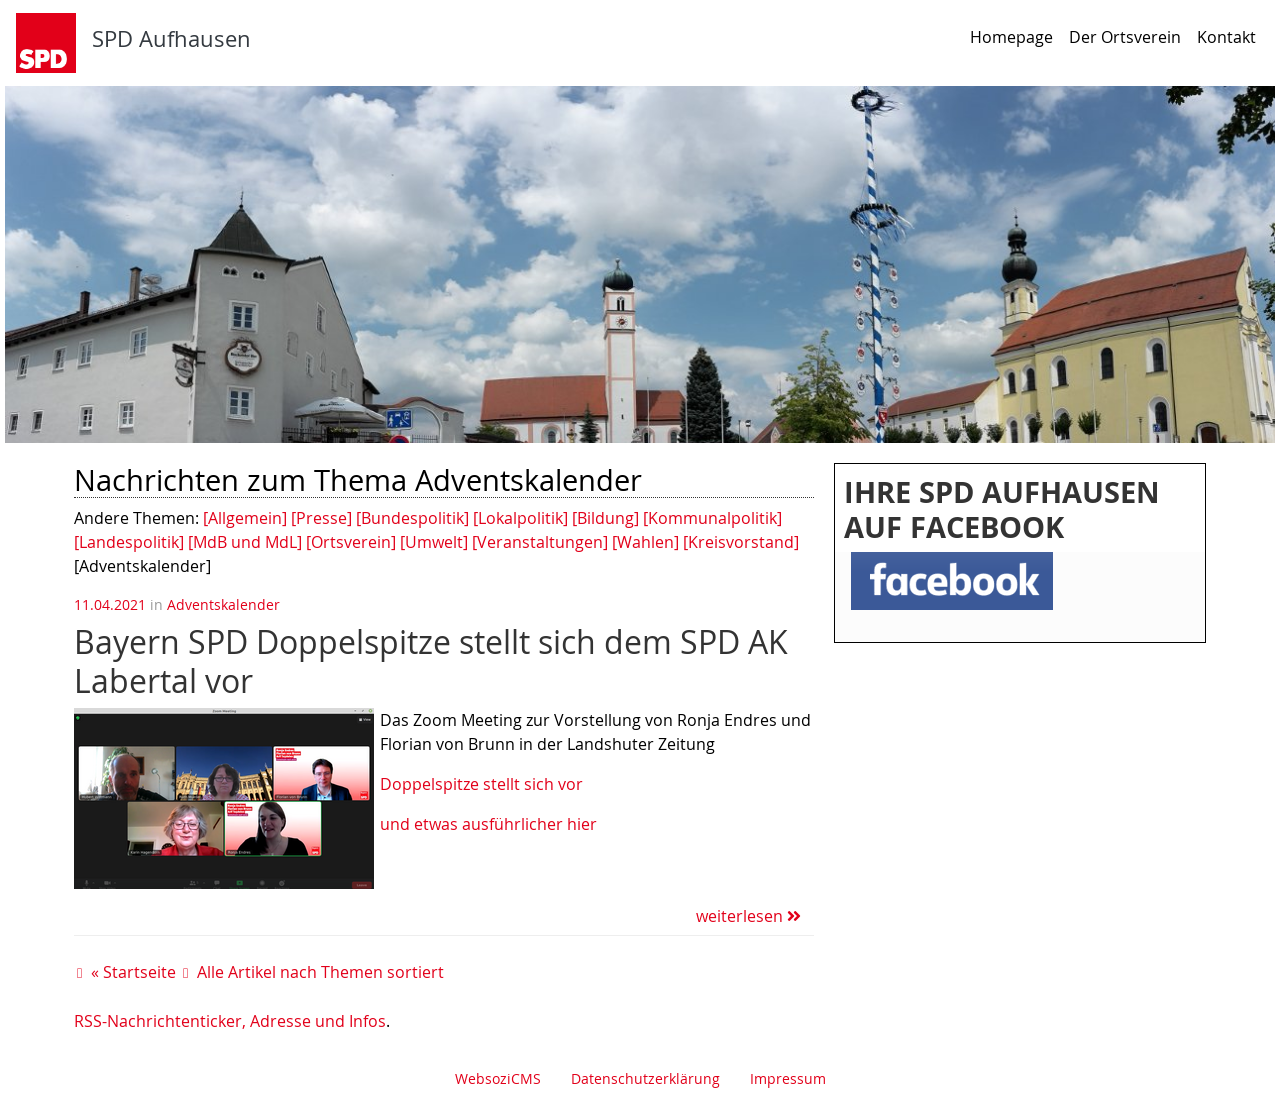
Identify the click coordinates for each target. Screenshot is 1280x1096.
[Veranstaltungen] (540, 542)
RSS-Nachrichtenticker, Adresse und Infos (230, 1021)
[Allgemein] (245, 518)
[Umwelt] (434, 542)
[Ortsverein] (351, 542)
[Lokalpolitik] (520, 518)
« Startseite (133, 972)
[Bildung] (605, 518)
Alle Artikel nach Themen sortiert (320, 972)
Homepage (1011, 37)
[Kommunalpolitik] (712, 518)
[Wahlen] (645, 542)
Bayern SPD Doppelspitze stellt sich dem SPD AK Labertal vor (431, 660)
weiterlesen (748, 916)
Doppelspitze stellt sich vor (483, 784)
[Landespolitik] (129, 542)
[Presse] (321, 518)
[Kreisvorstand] (741, 542)
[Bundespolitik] (412, 518)
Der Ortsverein (1125, 37)
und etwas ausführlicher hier (488, 824)
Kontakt (1226, 37)
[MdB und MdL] (245, 542)
